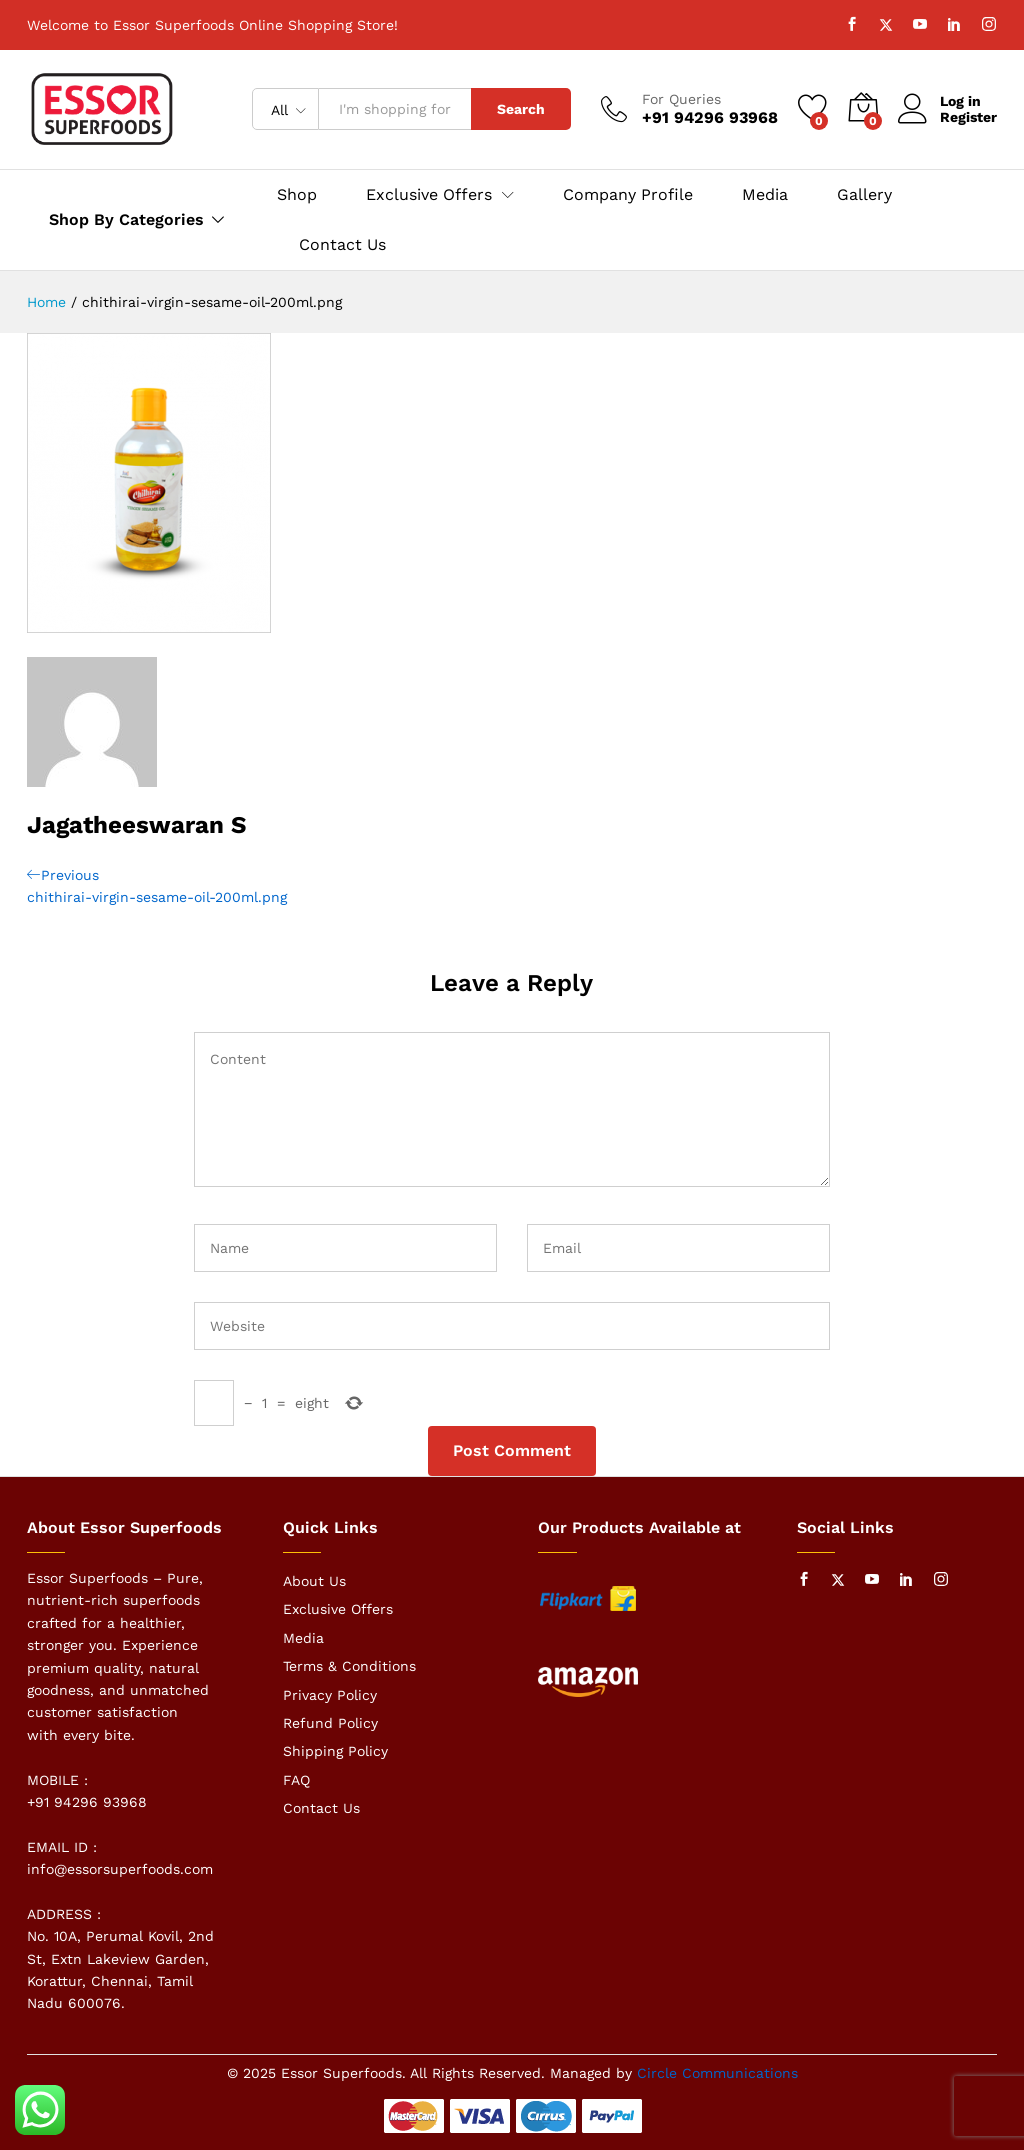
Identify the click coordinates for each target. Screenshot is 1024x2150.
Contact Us (342, 245)
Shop (297, 195)
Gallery (864, 195)
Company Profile (628, 195)
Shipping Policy (335, 1751)
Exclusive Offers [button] (429, 195)
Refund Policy (330, 1723)
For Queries (681, 99)
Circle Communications (717, 2073)
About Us (314, 1581)
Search (521, 109)
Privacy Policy (330, 1695)
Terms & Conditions (349, 1666)
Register (968, 117)
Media (765, 195)
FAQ (296, 1780)
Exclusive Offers (338, 1609)
